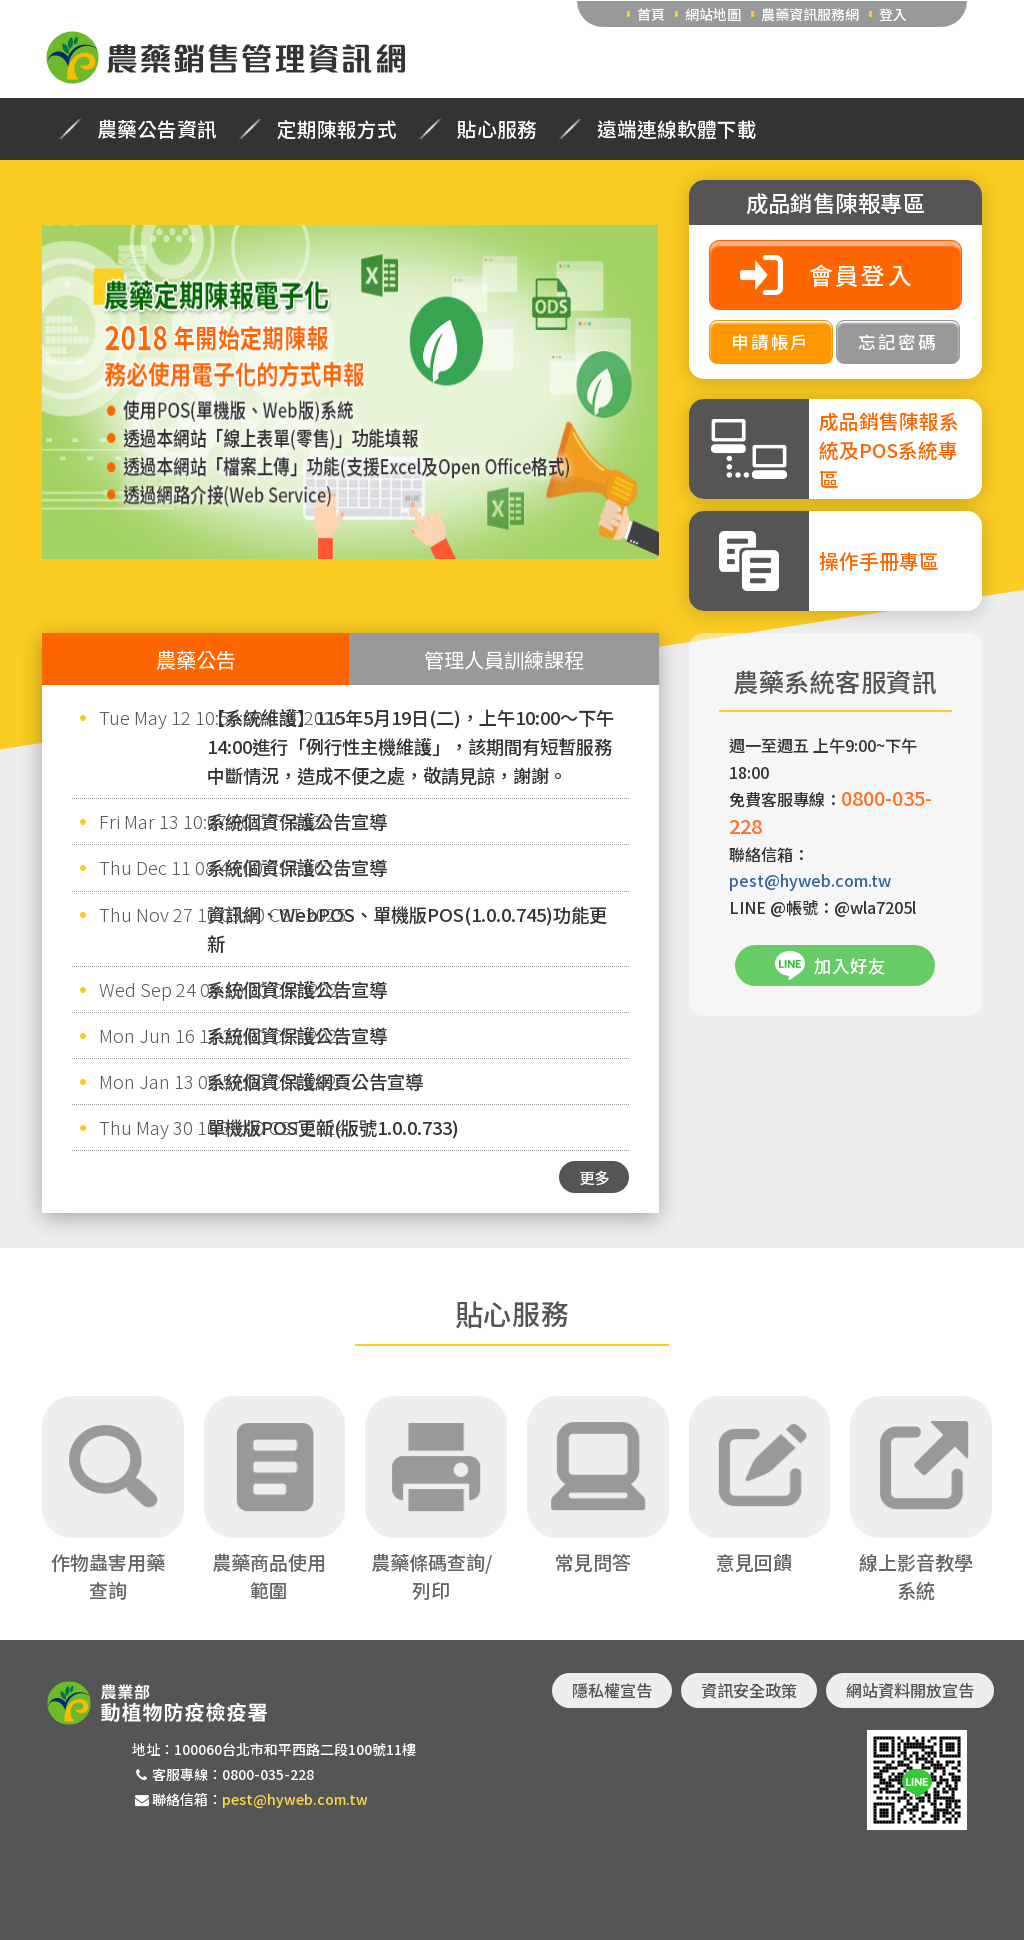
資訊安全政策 (749, 1690)
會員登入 (862, 274)
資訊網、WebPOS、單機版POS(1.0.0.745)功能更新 (407, 928)
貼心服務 (497, 129)
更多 (594, 1177)
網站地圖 (713, 14)
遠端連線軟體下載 (677, 129)
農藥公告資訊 (157, 129)
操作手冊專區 (879, 560)
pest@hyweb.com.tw (810, 880)
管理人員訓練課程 (504, 659)
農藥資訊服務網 (810, 14)
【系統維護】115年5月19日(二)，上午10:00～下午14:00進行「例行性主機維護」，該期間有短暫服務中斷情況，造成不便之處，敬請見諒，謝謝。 (410, 746)
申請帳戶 (770, 341)
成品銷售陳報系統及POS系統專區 (889, 449)
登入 (893, 14)
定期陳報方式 (337, 129)
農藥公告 (196, 659)
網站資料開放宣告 (910, 1690)
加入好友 (850, 965)
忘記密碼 (897, 341)
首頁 (651, 14)
